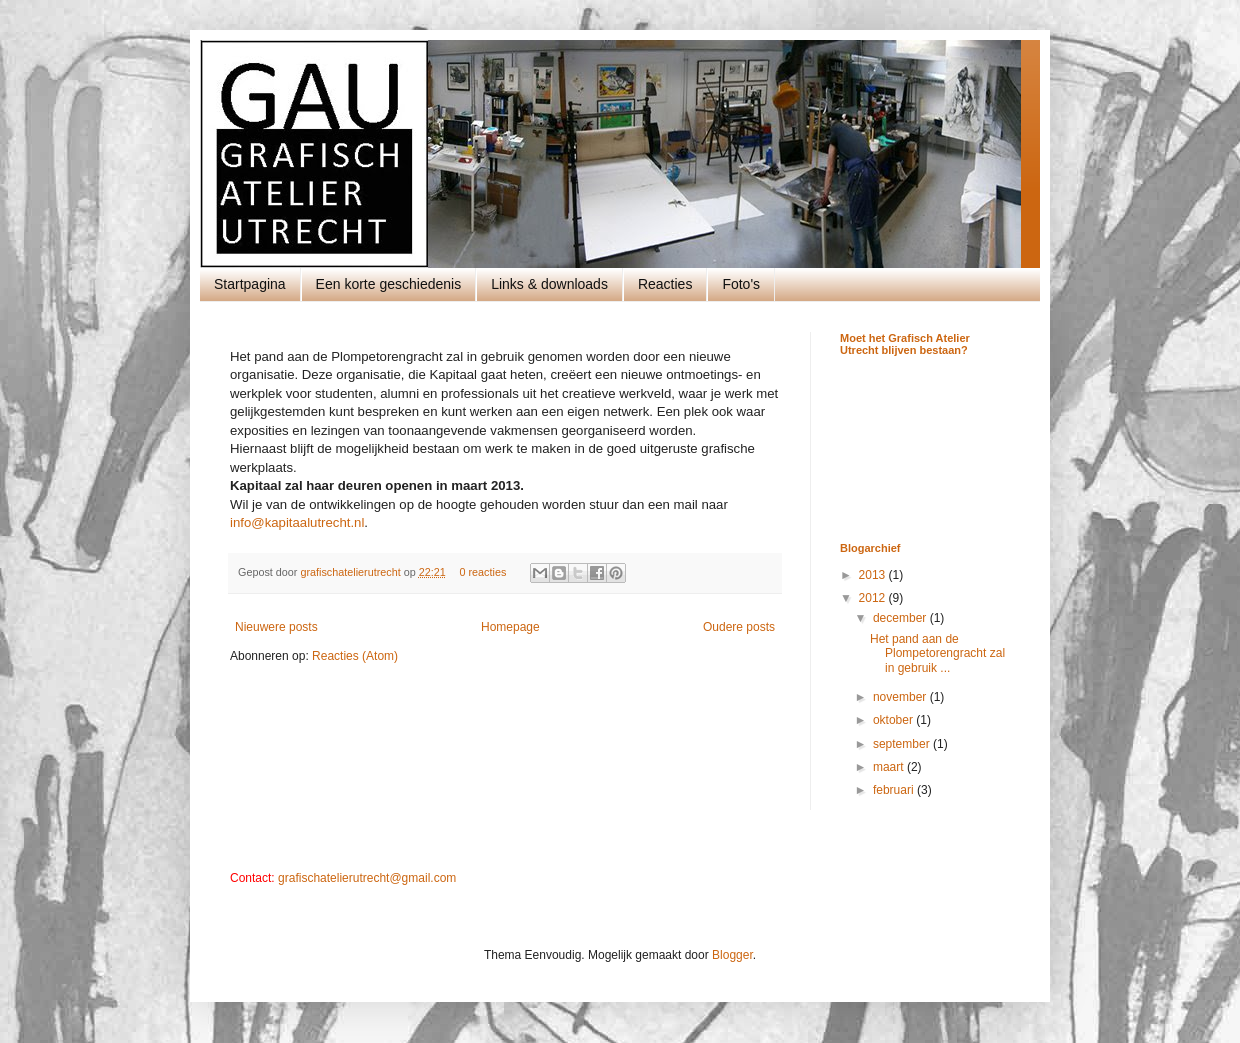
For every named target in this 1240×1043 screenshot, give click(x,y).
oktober (894, 720)
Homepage (510, 627)
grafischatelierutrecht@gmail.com (367, 878)
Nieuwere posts (276, 627)
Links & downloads (549, 284)
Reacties (665, 284)
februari (895, 790)
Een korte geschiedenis (389, 284)
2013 (874, 575)
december (901, 618)
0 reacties (483, 572)
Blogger (732, 955)
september (903, 744)
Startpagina (250, 284)
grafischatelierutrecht (351, 572)
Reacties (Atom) (355, 656)
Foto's (741, 284)
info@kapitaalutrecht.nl (297, 522)
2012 (874, 598)
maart (890, 767)
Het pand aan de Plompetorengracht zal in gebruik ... (937, 653)
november (901, 697)
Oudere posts (739, 627)
